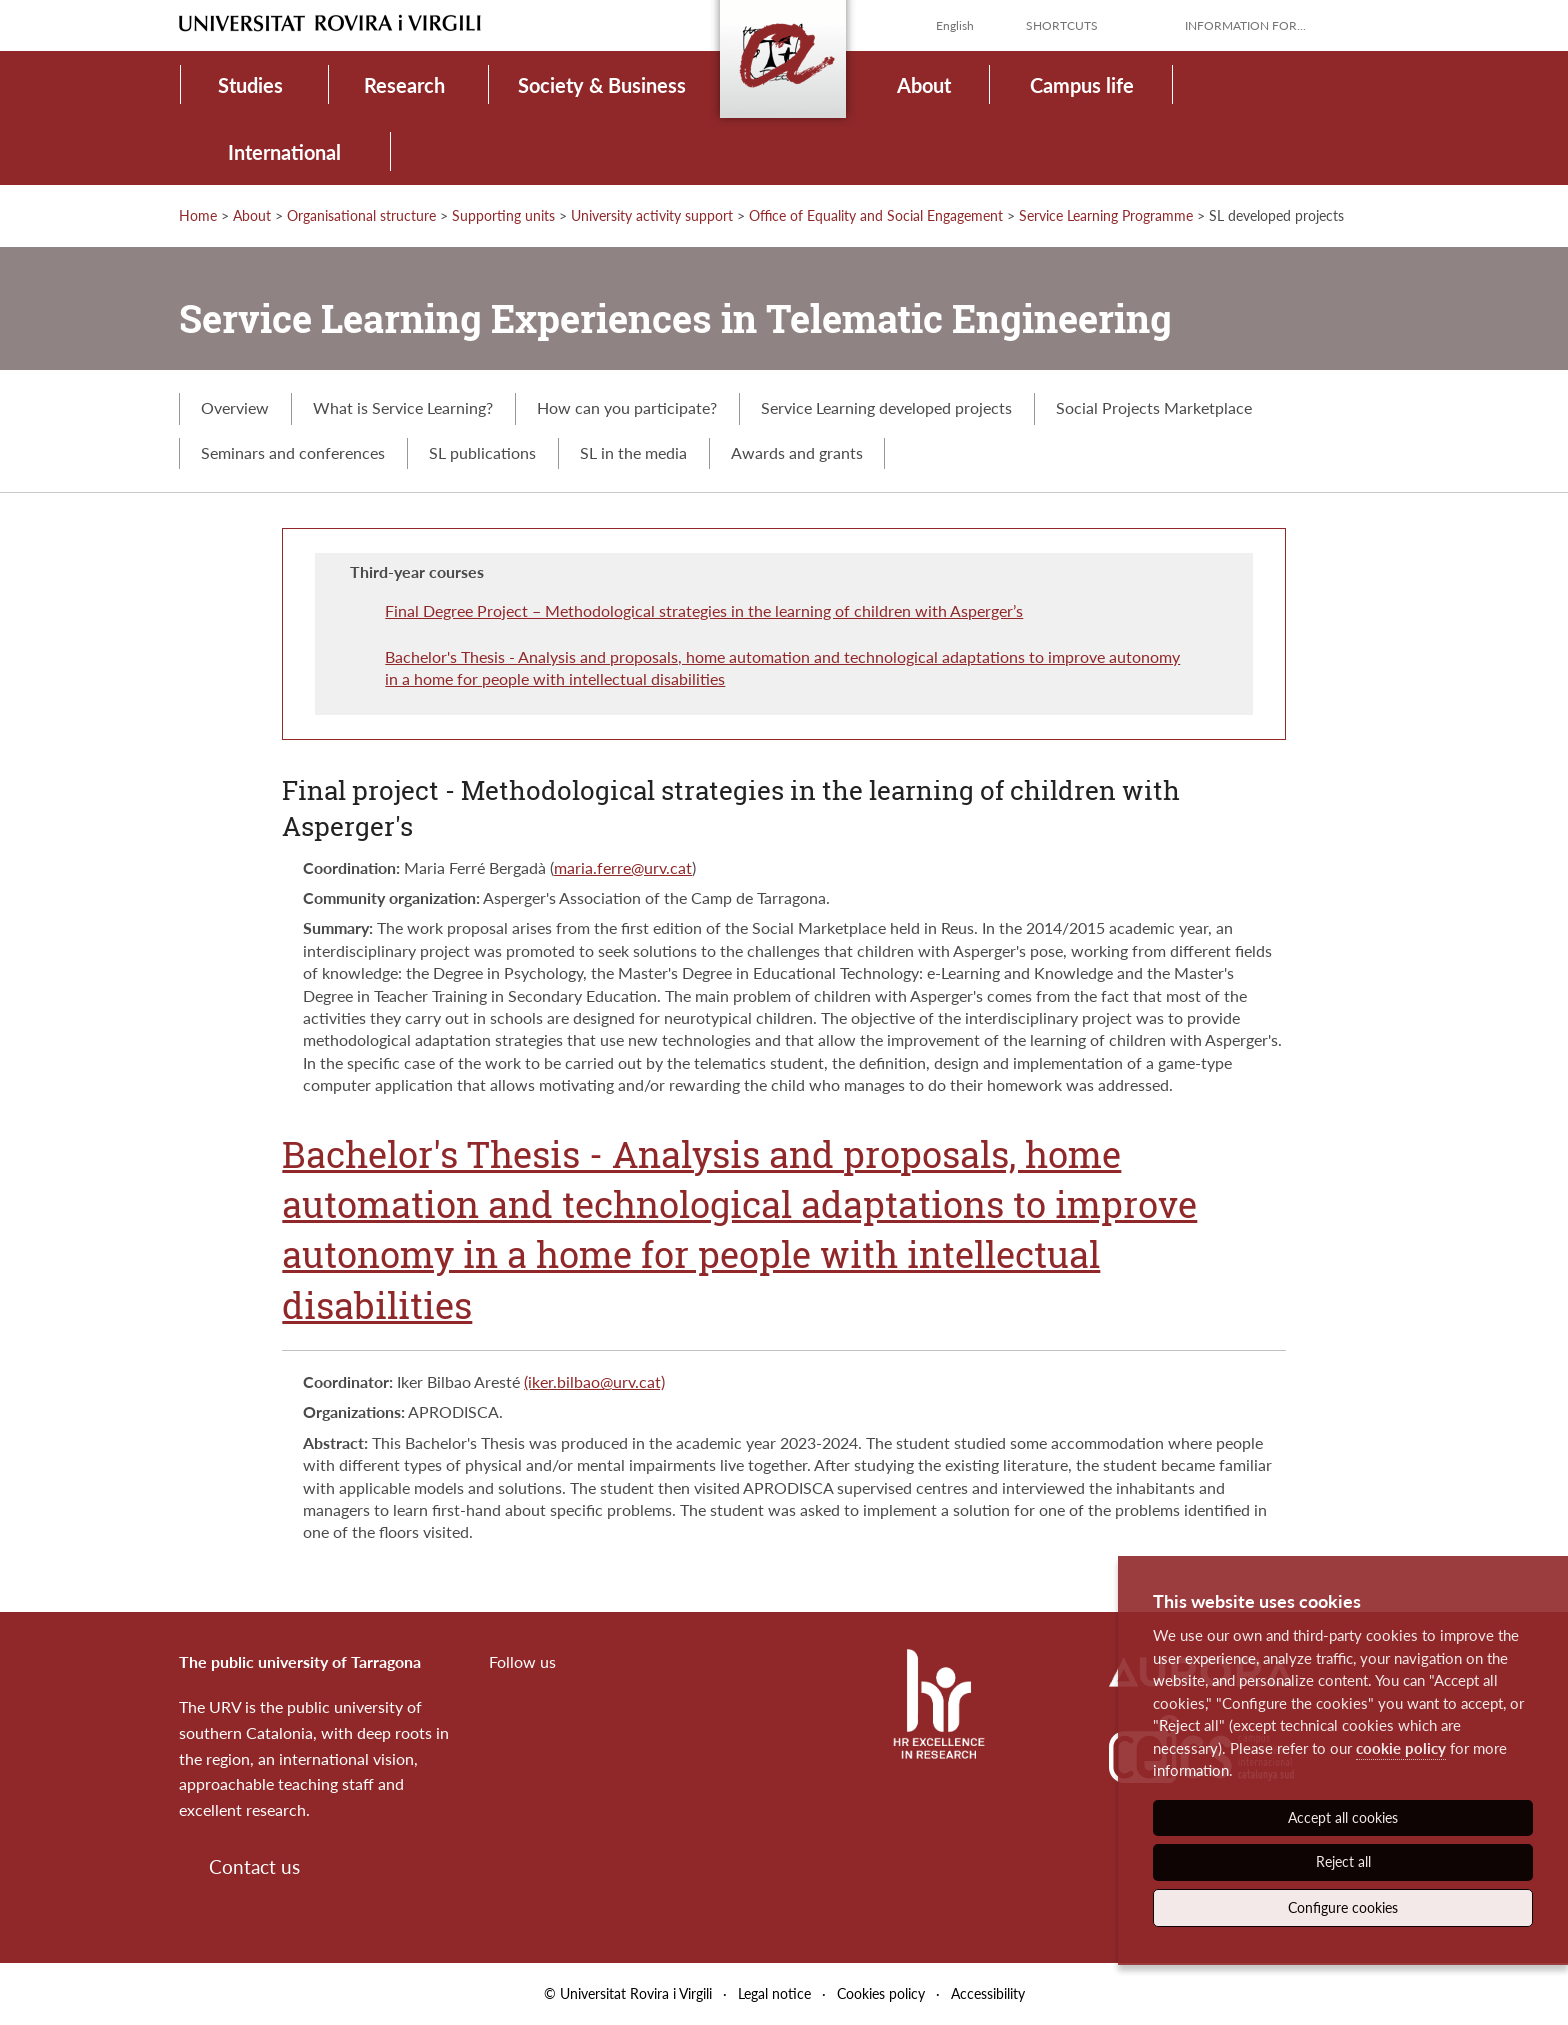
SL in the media (633, 452)
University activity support (652, 215)
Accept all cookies (1343, 1817)
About (924, 85)
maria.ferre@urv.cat (623, 867)
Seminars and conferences (293, 452)
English (955, 25)
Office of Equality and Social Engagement (876, 215)
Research (404, 85)
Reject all (1343, 1861)
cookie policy (1401, 1748)
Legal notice (774, 1993)
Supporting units (503, 215)
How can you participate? (627, 407)
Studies (250, 85)
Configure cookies (1343, 1907)
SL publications (482, 452)
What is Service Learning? (403, 407)
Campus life (1082, 85)
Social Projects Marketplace (1154, 407)
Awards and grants (797, 452)
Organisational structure (361, 215)
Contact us (254, 1866)
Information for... (1245, 25)
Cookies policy (881, 1993)
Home (198, 215)
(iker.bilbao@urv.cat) (594, 1381)
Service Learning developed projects (886, 407)
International (284, 152)
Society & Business (602, 85)
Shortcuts (1062, 25)
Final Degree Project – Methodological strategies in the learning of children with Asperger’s (704, 610)
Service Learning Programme (1106, 215)
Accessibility (988, 1993)
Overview (235, 407)
